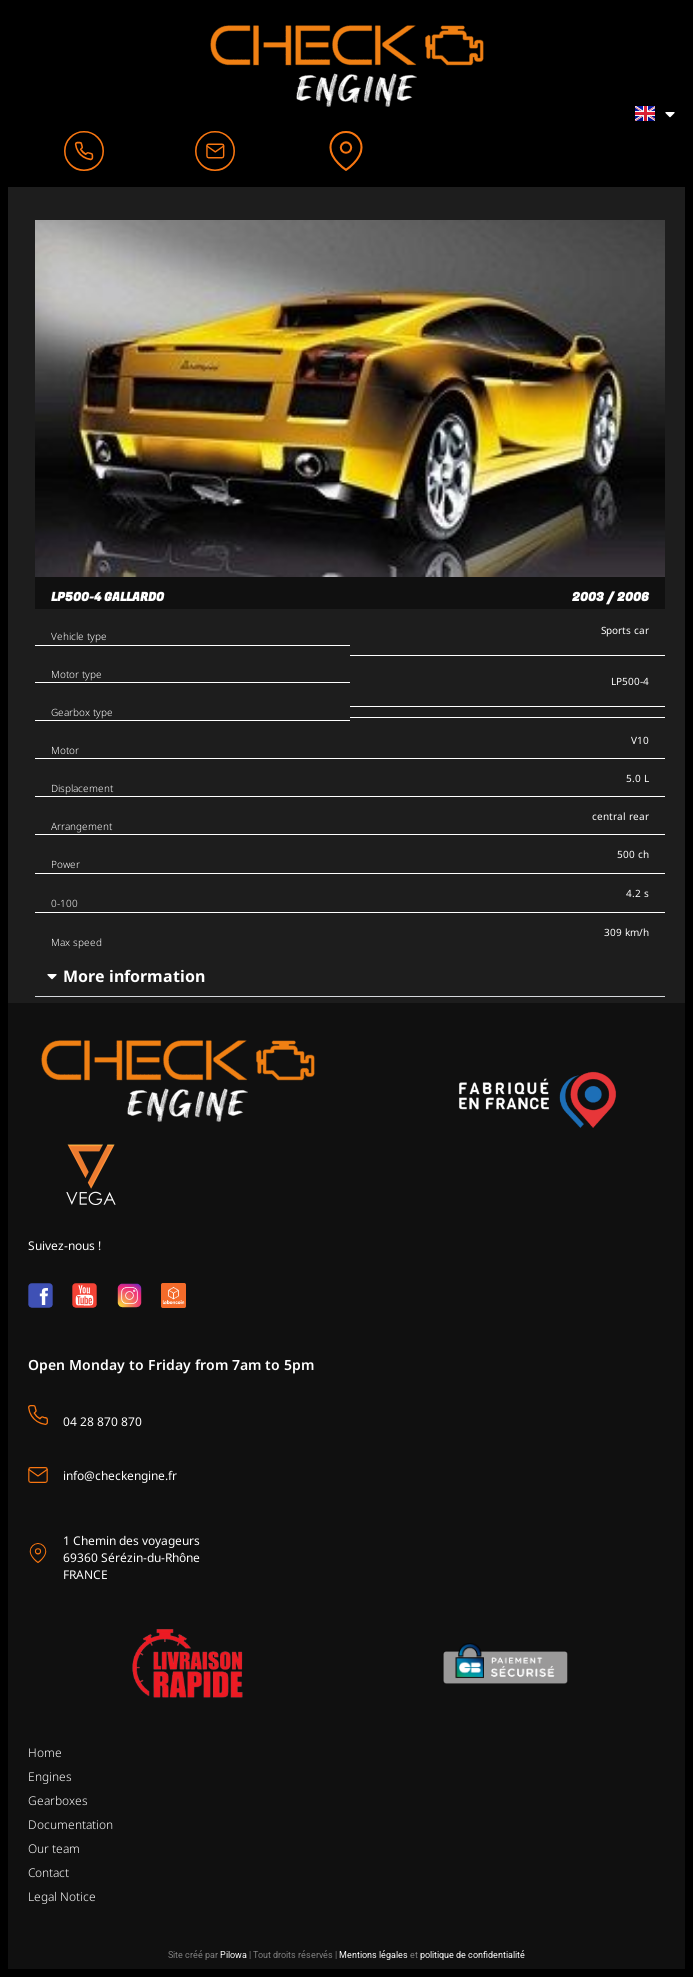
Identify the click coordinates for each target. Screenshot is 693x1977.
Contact (48, 1872)
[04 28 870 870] (38, 1415)
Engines (50, 1776)
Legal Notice (62, 1896)
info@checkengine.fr (120, 1475)
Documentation (70, 1824)
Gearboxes (58, 1800)
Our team (54, 1848)
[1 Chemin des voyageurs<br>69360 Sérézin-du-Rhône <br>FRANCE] (38, 1553)
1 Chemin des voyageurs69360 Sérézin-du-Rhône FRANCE (131, 1557)
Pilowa (233, 1955)
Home (45, 1752)
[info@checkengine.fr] (38, 1475)
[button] (350, 976)
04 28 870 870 (102, 1421)
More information (134, 976)
